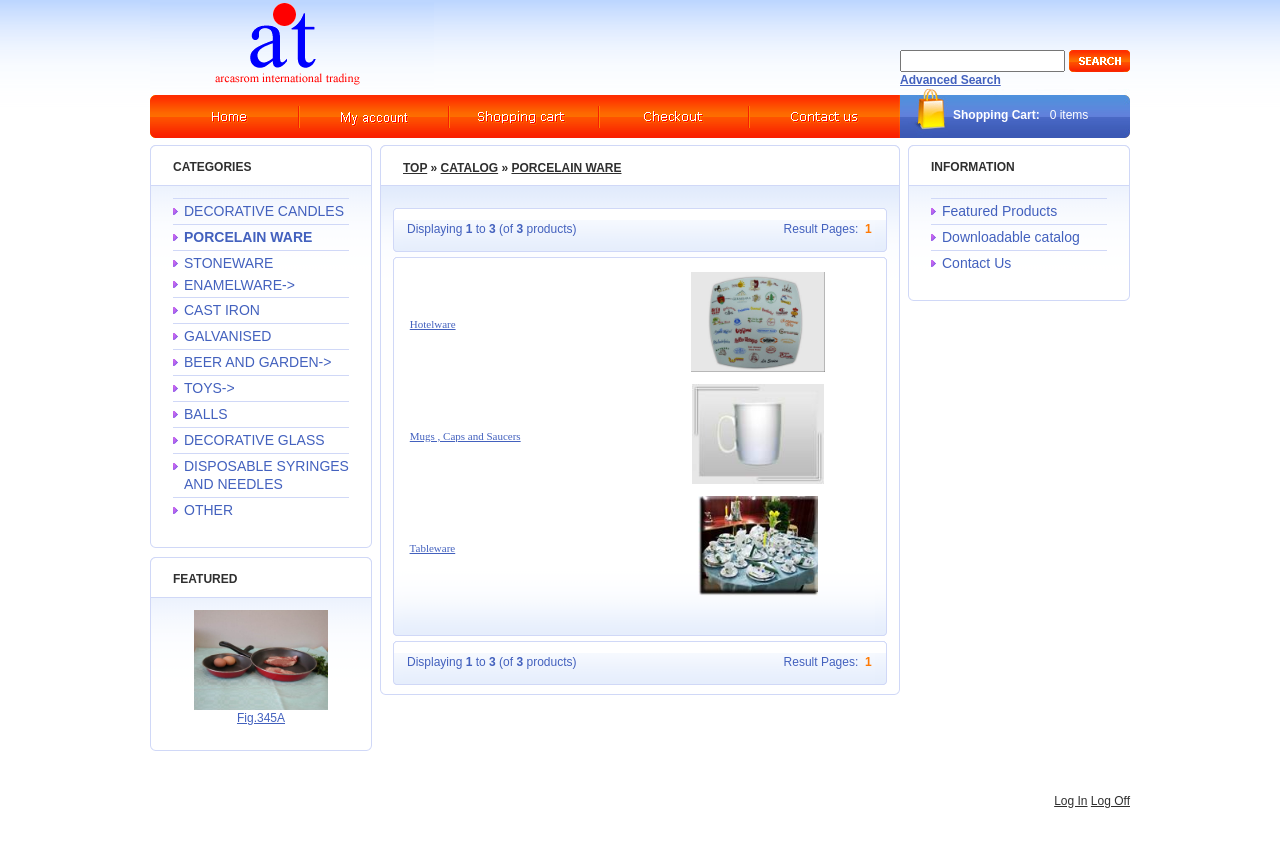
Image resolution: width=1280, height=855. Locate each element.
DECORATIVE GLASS (254, 440)
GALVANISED (227, 336)
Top (415, 168)
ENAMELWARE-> (239, 285)
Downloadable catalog (1011, 237)
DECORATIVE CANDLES (264, 211)
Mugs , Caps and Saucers (465, 436)
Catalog (470, 168)
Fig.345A (261, 718)
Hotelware (433, 324)
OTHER (208, 510)
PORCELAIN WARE (566, 168)
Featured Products (999, 211)
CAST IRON (222, 310)
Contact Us (976, 263)
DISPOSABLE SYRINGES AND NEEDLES (266, 475)
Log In (1070, 801)
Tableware (433, 548)
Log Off (1110, 801)
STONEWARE (228, 263)
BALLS (206, 414)
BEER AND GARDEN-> (257, 362)
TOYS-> (209, 388)
